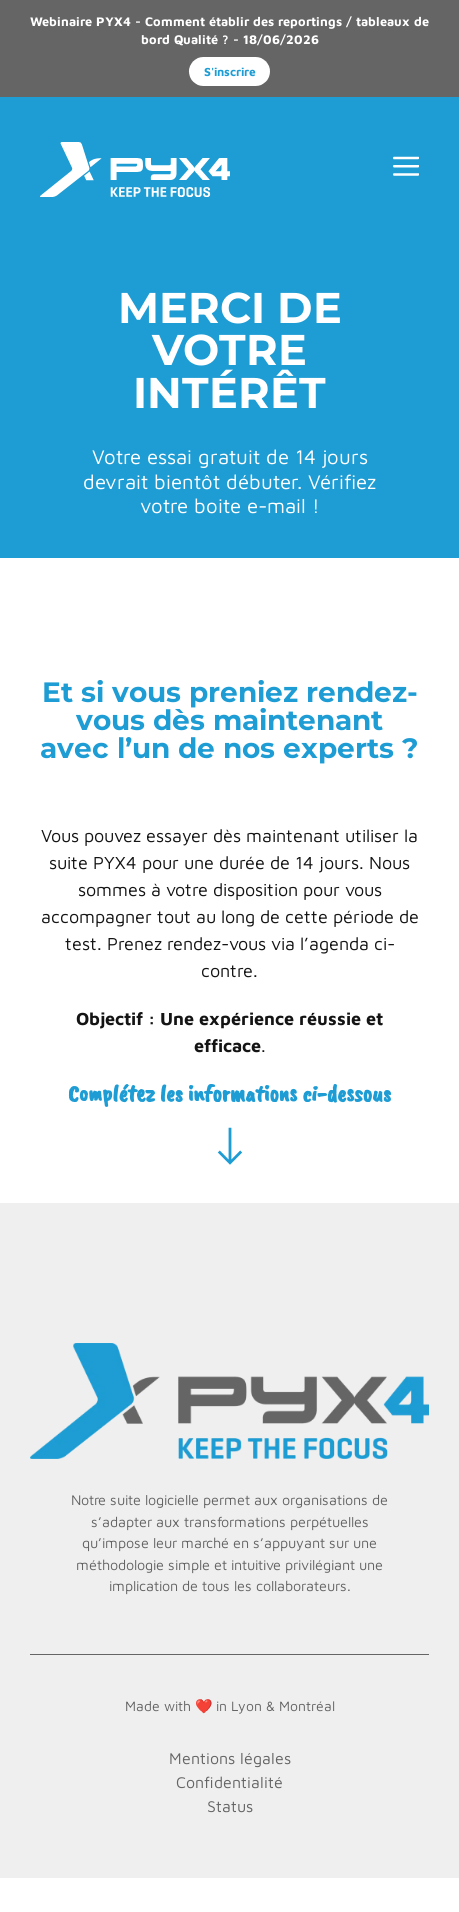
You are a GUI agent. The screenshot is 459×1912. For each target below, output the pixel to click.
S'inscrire (230, 71)
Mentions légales (230, 1758)
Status (230, 1806)
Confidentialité (229, 1782)
